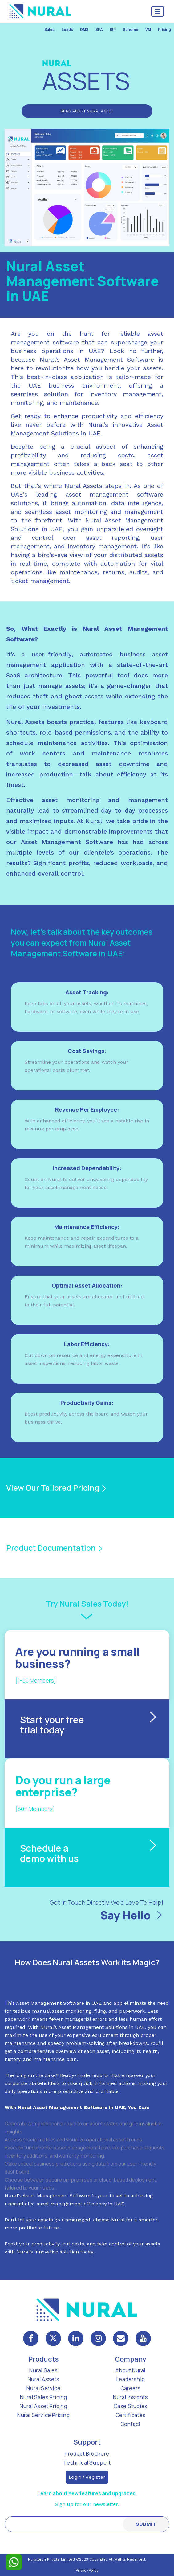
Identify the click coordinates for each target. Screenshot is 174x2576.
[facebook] (30, 2338)
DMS (84, 29)
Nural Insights (130, 2397)
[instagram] (98, 2338)
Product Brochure (87, 2453)
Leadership (130, 2379)
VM (148, 29)
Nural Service (43, 2388)
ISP (113, 29)
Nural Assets (43, 2379)
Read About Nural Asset (87, 111)
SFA (99, 29)
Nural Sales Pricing (43, 2397)
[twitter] (53, 2338)
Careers (130, 2388)
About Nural (130, 2370)
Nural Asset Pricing (43, 2406)
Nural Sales (43, 2370)
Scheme (130, 29)
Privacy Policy (87, 2570)
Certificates (130, 2415)
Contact (130, 2424)
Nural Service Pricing (43, 2415)
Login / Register (87, 2477)
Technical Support (87, 2462)
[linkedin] (75, 2338)
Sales (49, 29)
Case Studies (131, 2406)
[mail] (120, 2338)
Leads (67, 29)
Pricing (164, 29)
